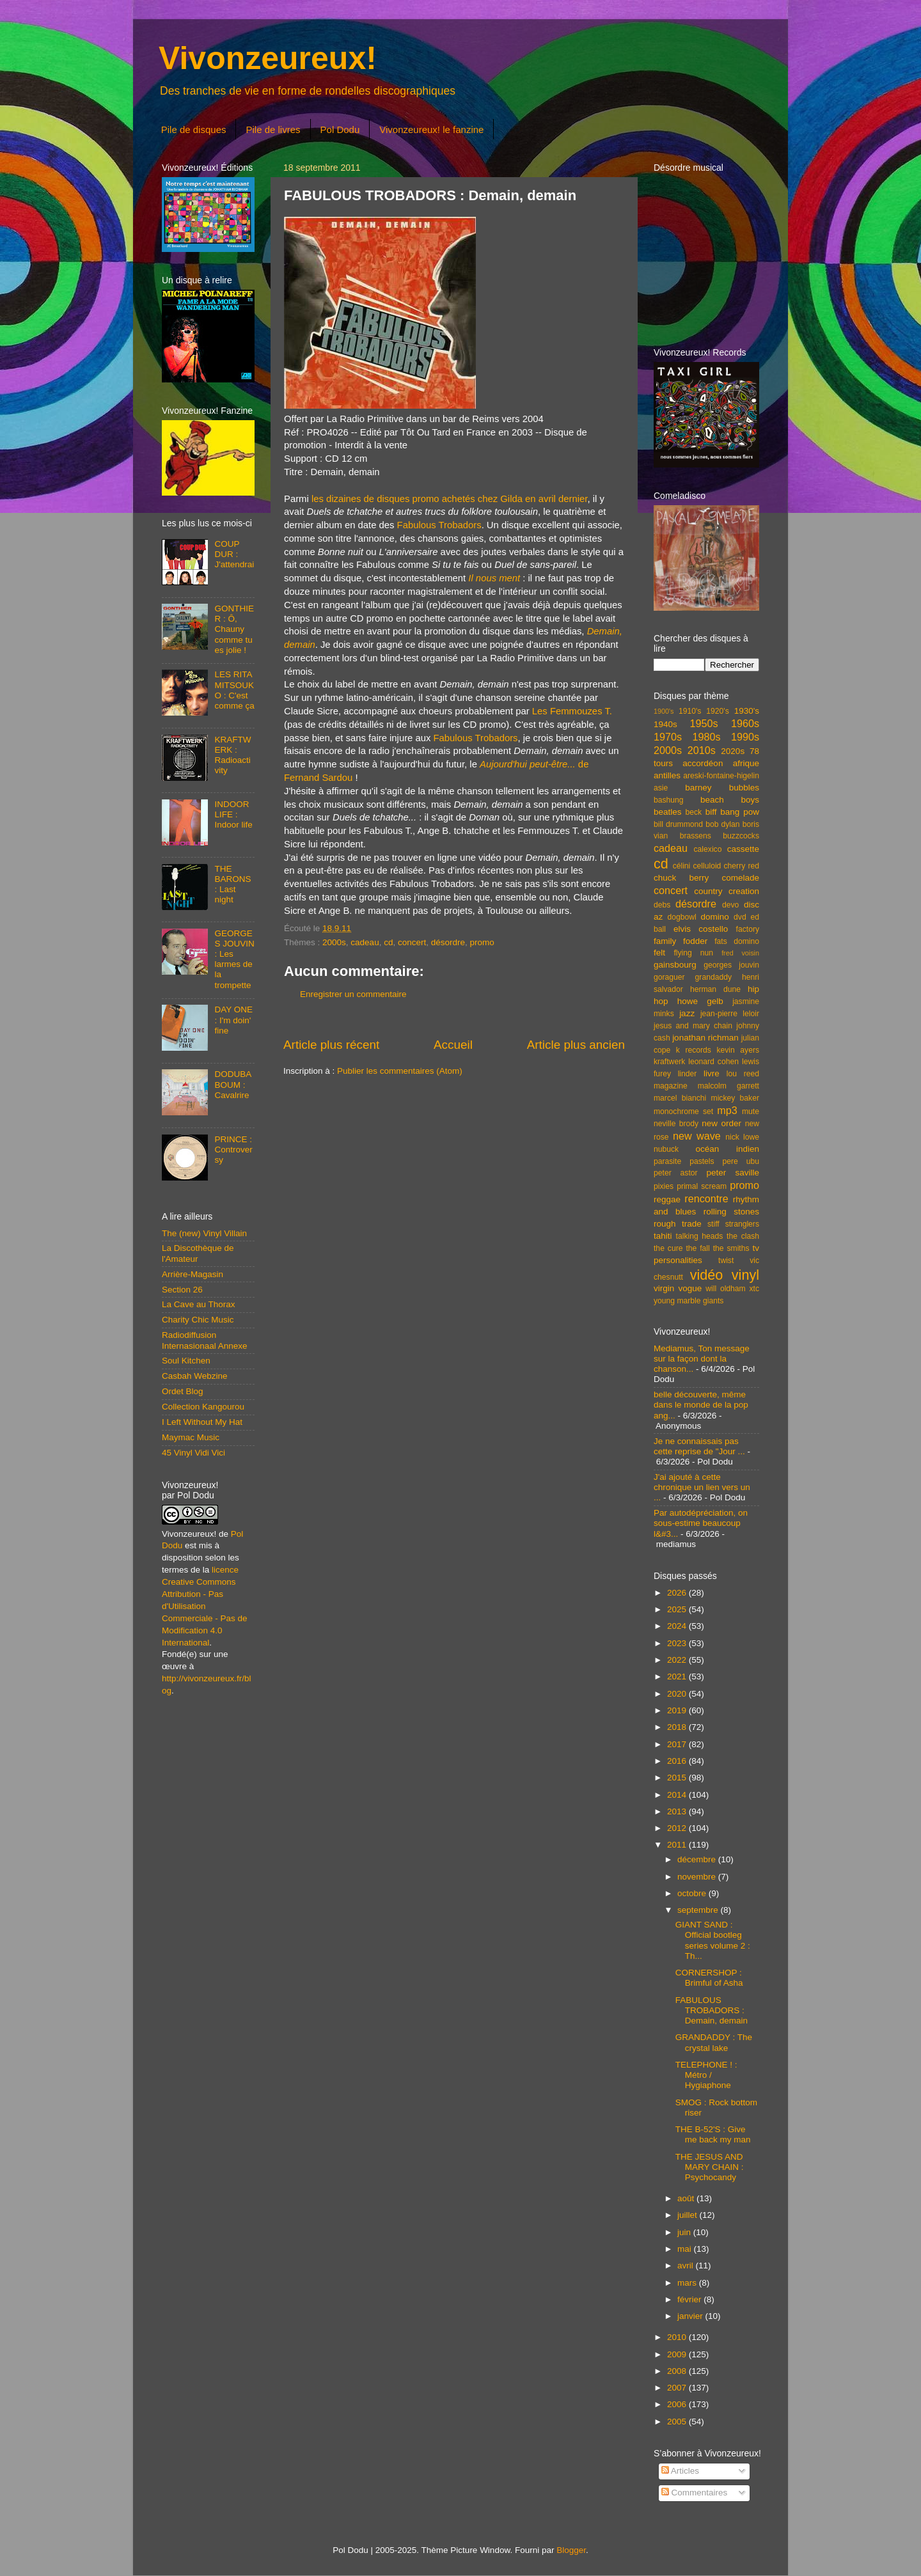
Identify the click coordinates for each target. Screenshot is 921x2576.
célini (682, 865)
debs (662, 904)
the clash (743, 1236)
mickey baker (735, 1098)
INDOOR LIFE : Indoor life (233, 814)
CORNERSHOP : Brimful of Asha (709, 1978)
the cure (668, 1248)
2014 (678, 1795)
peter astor (676, 1172)
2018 (678, 1727)
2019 (678, 1710)
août (687, 2198)
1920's (717, 711)
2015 (678, 1777)
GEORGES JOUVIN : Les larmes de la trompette (234, 959)
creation (743, 891)
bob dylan (722, 824)
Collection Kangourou (203, 1406)
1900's (663, 711)
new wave (697, 1136)
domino (715, 917)
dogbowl (681, 917)
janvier (691, 2316)
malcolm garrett (728, 1085)
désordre (448, 942)
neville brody (676, 1123)
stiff (713, 1224)
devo (730, 904)
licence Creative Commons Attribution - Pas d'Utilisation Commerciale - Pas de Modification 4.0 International (205, 1606)
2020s (732, 751)
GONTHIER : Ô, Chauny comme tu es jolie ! (234, 629)
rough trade (678, 1224)
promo (482, 942)
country (708, 891)
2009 (678, 2354)
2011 (678, 1845)
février (690, 2299)
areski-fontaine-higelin (721, 775)
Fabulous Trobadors (439, 525)
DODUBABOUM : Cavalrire (232, 1084)
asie (661, 787)
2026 (678, 1593)
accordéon (702, 763)
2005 (678, 2421)
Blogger (571, 2550)
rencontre (706, 1198)
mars (688, 2283)
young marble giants (688, 1300)
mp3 (727, 1110)
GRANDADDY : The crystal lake (713, 2042)
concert (412, 942)
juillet (688, 2215)
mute (750, 1111)
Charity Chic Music (198, 1319)
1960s (745, 723)
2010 (678, 2337)
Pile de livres (273, 129)
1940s (665, 724)
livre (712, 1073)
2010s (702, 750)
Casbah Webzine (195, 1376)
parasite (667, 1161)
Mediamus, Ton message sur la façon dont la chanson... (702, 1359)
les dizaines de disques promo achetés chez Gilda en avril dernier (449, 499)
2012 (678, 1828)
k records (693, 1050)
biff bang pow (732, 812)
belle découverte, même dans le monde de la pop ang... (701, 1405)
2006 (678, 2404)
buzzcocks (741, 835)
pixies (663, 1186)
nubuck (666, 1149)
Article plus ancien (576, 1044)
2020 (678, 1694)
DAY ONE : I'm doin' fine (233, 1020)
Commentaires (694, 2492)
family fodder (680, 941)
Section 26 (182, 1289)
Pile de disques (193, 129)
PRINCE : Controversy (233, 1150)
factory (747, 929)
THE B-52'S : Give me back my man (713, 2134)
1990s (745, 736)
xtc (754, 1288)
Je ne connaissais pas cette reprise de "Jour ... (699, 1446)
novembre (697, 1876)
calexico (708, 849)
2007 (678, 2387)
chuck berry (681, 878)
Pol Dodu (340, 129)
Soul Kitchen (186, 1360)
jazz (687, 1013)
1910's (690, 711)
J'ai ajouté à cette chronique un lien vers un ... (702, 1487)
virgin (664, 1288)
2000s (334, 942)
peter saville (732, 1172)
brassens (695, 835)
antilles (667, 775)
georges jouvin (731, 965)
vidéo (706, 1275)
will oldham (725, 1288)
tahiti (663, 1236)
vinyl (745, 1275)
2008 (678, 2371)
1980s (706, 736)
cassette (743, 849)
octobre (693, 1893)
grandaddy (713, 977)
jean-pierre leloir (729, 1013)
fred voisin (740, 953)
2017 (678, 1744)
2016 (678, 1761)
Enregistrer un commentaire (353, 994)
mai (685, 2249)
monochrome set (683, 1111)
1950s (703, 723)
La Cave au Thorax (198, 1304)
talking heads (699, 1236)
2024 (678, 1626)
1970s (668, 736)
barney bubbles (722, 787)
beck (693, 812)
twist (726, 1260)
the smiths (731, 1248)
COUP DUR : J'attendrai (234, 554)
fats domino (736, 941)
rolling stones (731, 1211)
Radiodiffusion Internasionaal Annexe (205, 1340)
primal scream (702, 1186)
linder (687, 1073)
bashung (669, 800)
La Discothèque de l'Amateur (198, 1253)
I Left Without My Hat (202, 1422)
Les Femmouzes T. (572, 711)
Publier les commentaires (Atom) (399, 1071)
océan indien (727, 1149)
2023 (678, 1643)
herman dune (715, 989)
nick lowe (742, 1137)
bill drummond (678, 824)
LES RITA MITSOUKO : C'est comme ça (234, 690)
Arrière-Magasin (192, 1274)
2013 (678, 1811)
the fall (697, 1248)
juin (685, 2232)
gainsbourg (675, 965)
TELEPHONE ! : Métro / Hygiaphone (706, 2075)
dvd (740, 917)
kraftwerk (669, 1061)
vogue (690, 1288)
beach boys (729, 800)
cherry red (741, 865)
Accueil (453, 1044)
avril (686, 2265)
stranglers (742, 1224)
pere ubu (741, 1161)
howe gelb (700, 1001)
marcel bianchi (680, 1098)
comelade (740, 878)
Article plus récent (331, 1044)
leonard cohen (713, 1061)
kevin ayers (737, 1050)
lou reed (743, 1073)
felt (659, 952)
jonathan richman (705, 1037)
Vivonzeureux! (268, 58)
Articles (680, 2471)
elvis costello (700, 929)
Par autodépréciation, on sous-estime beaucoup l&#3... (701, 1523)
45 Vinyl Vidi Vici (193, 1452)
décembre (697, 1859)
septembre (699, 1910)
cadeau (364, 942)
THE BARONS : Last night (232, 884)
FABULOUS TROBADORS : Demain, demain (711, 2010)
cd (388, 942)
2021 (678, 1676)
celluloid (707, 865)
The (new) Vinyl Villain (204, 1233)
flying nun (693, 952)
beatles (668, 812)
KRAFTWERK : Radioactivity (232, 755)
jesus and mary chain (693, 1025)
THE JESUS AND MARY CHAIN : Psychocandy (709, 2167)
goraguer (669, 977)
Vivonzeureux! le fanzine (431, 129)
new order (721, 1123)
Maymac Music (190, 1437)
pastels (701, 1161)
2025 (678, 1609)
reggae (667, 1199)
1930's (746, 711)
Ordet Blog (182, 1391)
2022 (678, 1660)
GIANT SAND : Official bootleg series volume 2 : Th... (712, 1940)
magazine (671, 1085)
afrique (746, 763)
